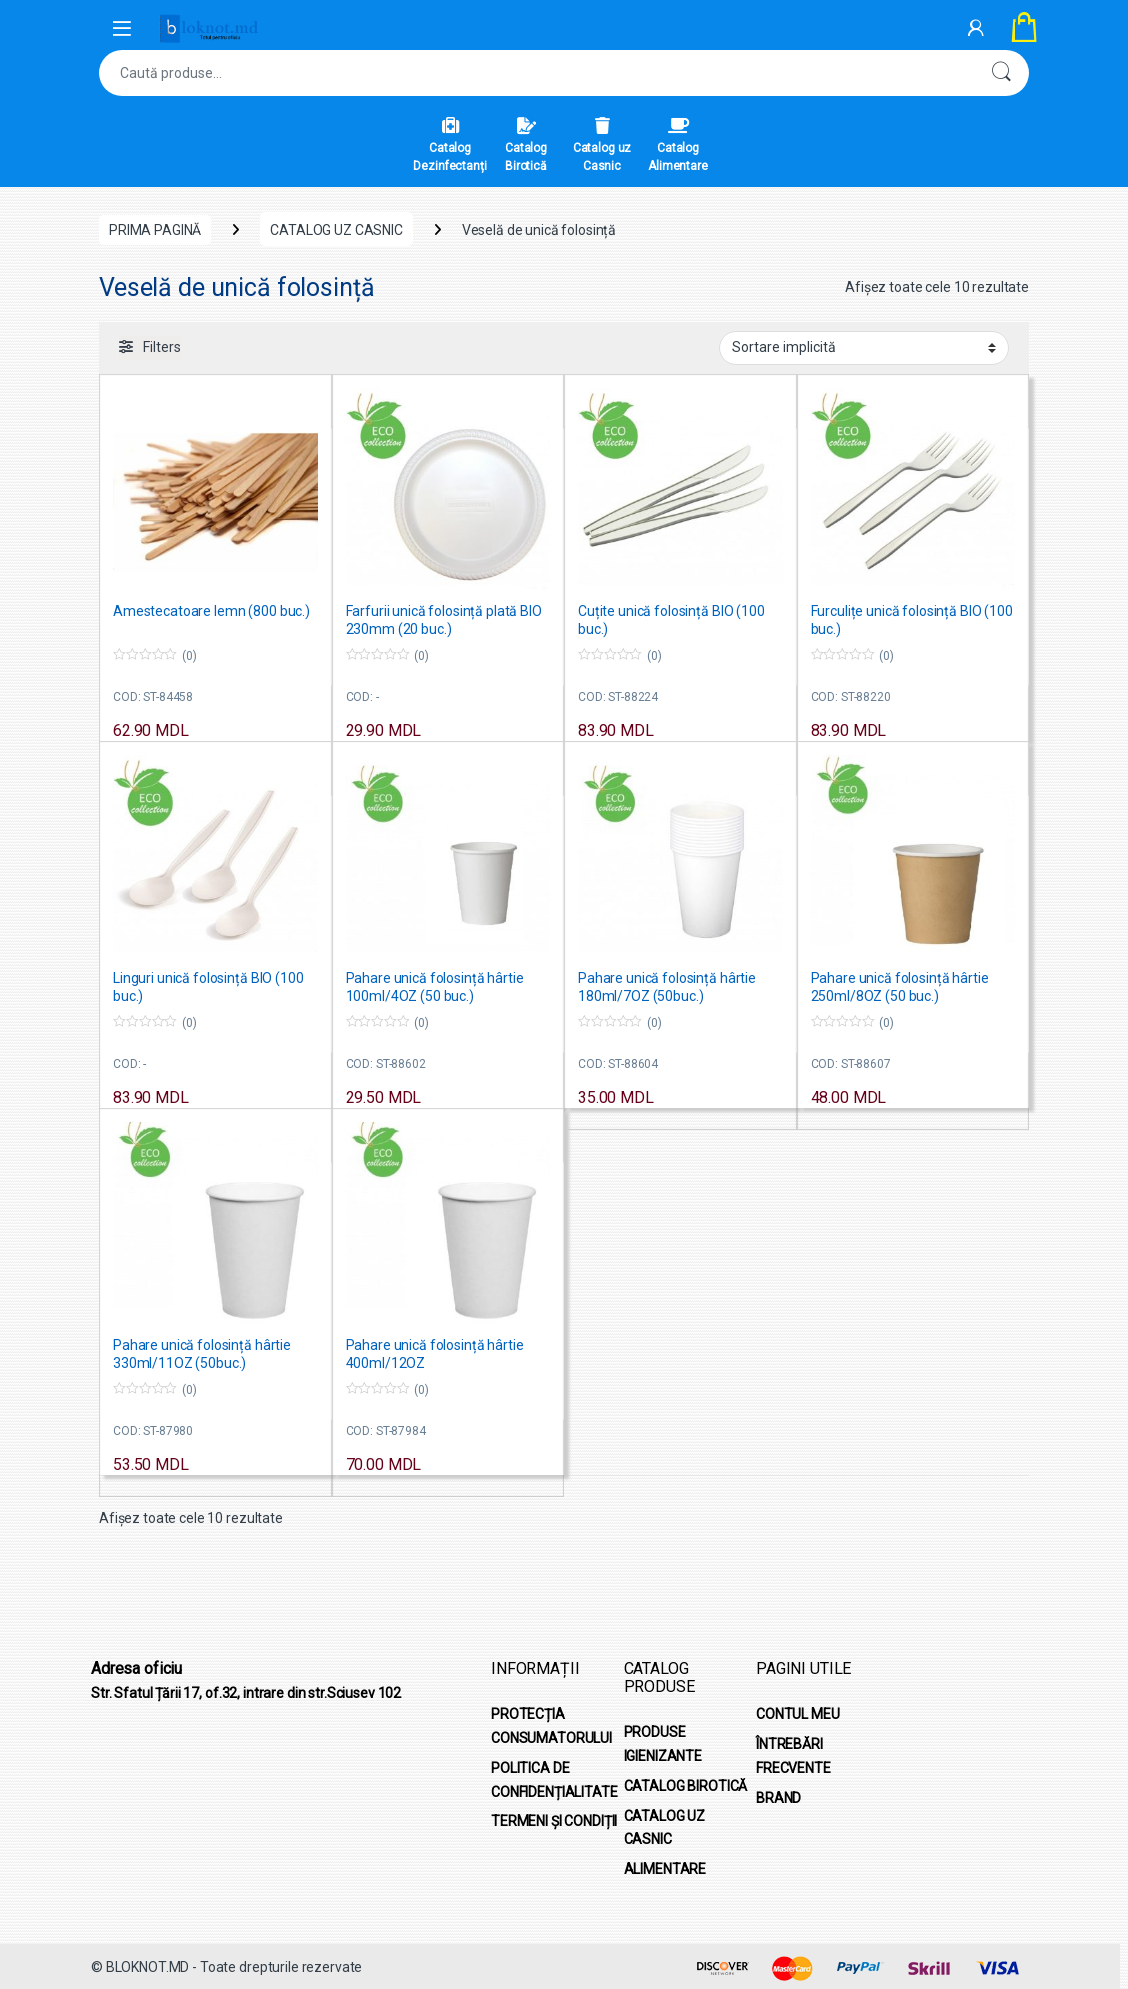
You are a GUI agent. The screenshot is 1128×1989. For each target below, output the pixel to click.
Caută (1001, 73)
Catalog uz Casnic (602, 145)
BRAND (778, 1798)
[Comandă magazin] (864, 348)
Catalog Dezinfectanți (449, 145)
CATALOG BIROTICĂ (686, 1786)
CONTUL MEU (798, 1714)
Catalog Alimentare (678, 145)
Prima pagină (155, 230)
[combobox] (536, 73)
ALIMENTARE (665, 1869)
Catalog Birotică (526, 145)
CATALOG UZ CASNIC (336, 230)
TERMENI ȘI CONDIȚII (554, 1821)
